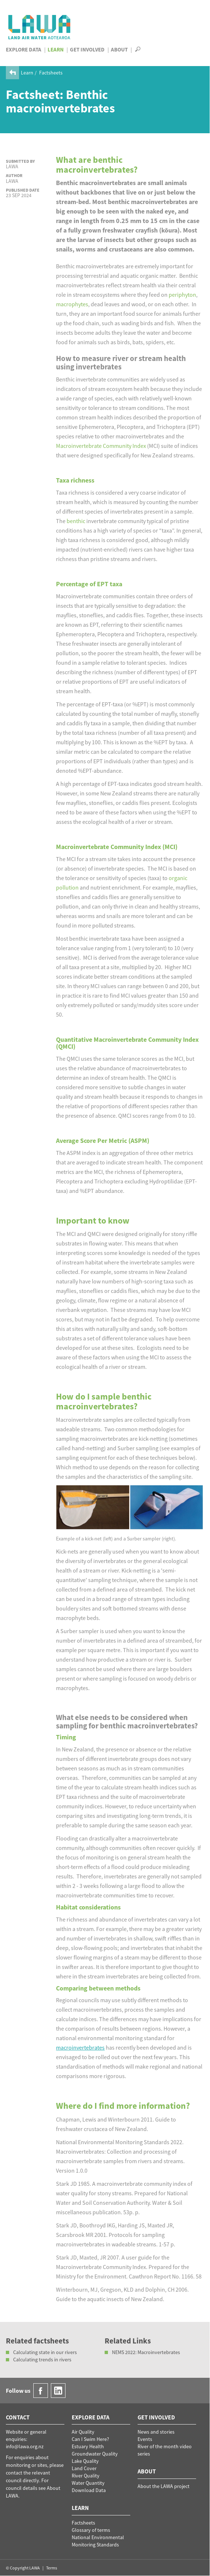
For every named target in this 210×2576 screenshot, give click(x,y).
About (119, 49)
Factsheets (51, 72)
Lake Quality (85, 2461)
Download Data (89, 2490)
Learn (56, 49)
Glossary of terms (91, 2530)
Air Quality (83, 2432)
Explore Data (23, 49)
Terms (51, 2568)
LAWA (40, 27)
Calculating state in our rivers (45, 2352)
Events (145, 2439)
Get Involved (87, 49)
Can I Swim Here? (90, 2439)
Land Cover (84, 2468)
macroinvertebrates (80, 2047)
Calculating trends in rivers (42, 2359)
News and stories (156, 2432)
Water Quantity (88, 2483)
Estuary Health (88, 2446)
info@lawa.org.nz (25, 2446)
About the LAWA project (164, 2486)
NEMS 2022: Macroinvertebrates (146, 2352)
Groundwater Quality (95, 2453)
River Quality (86, 2475)
